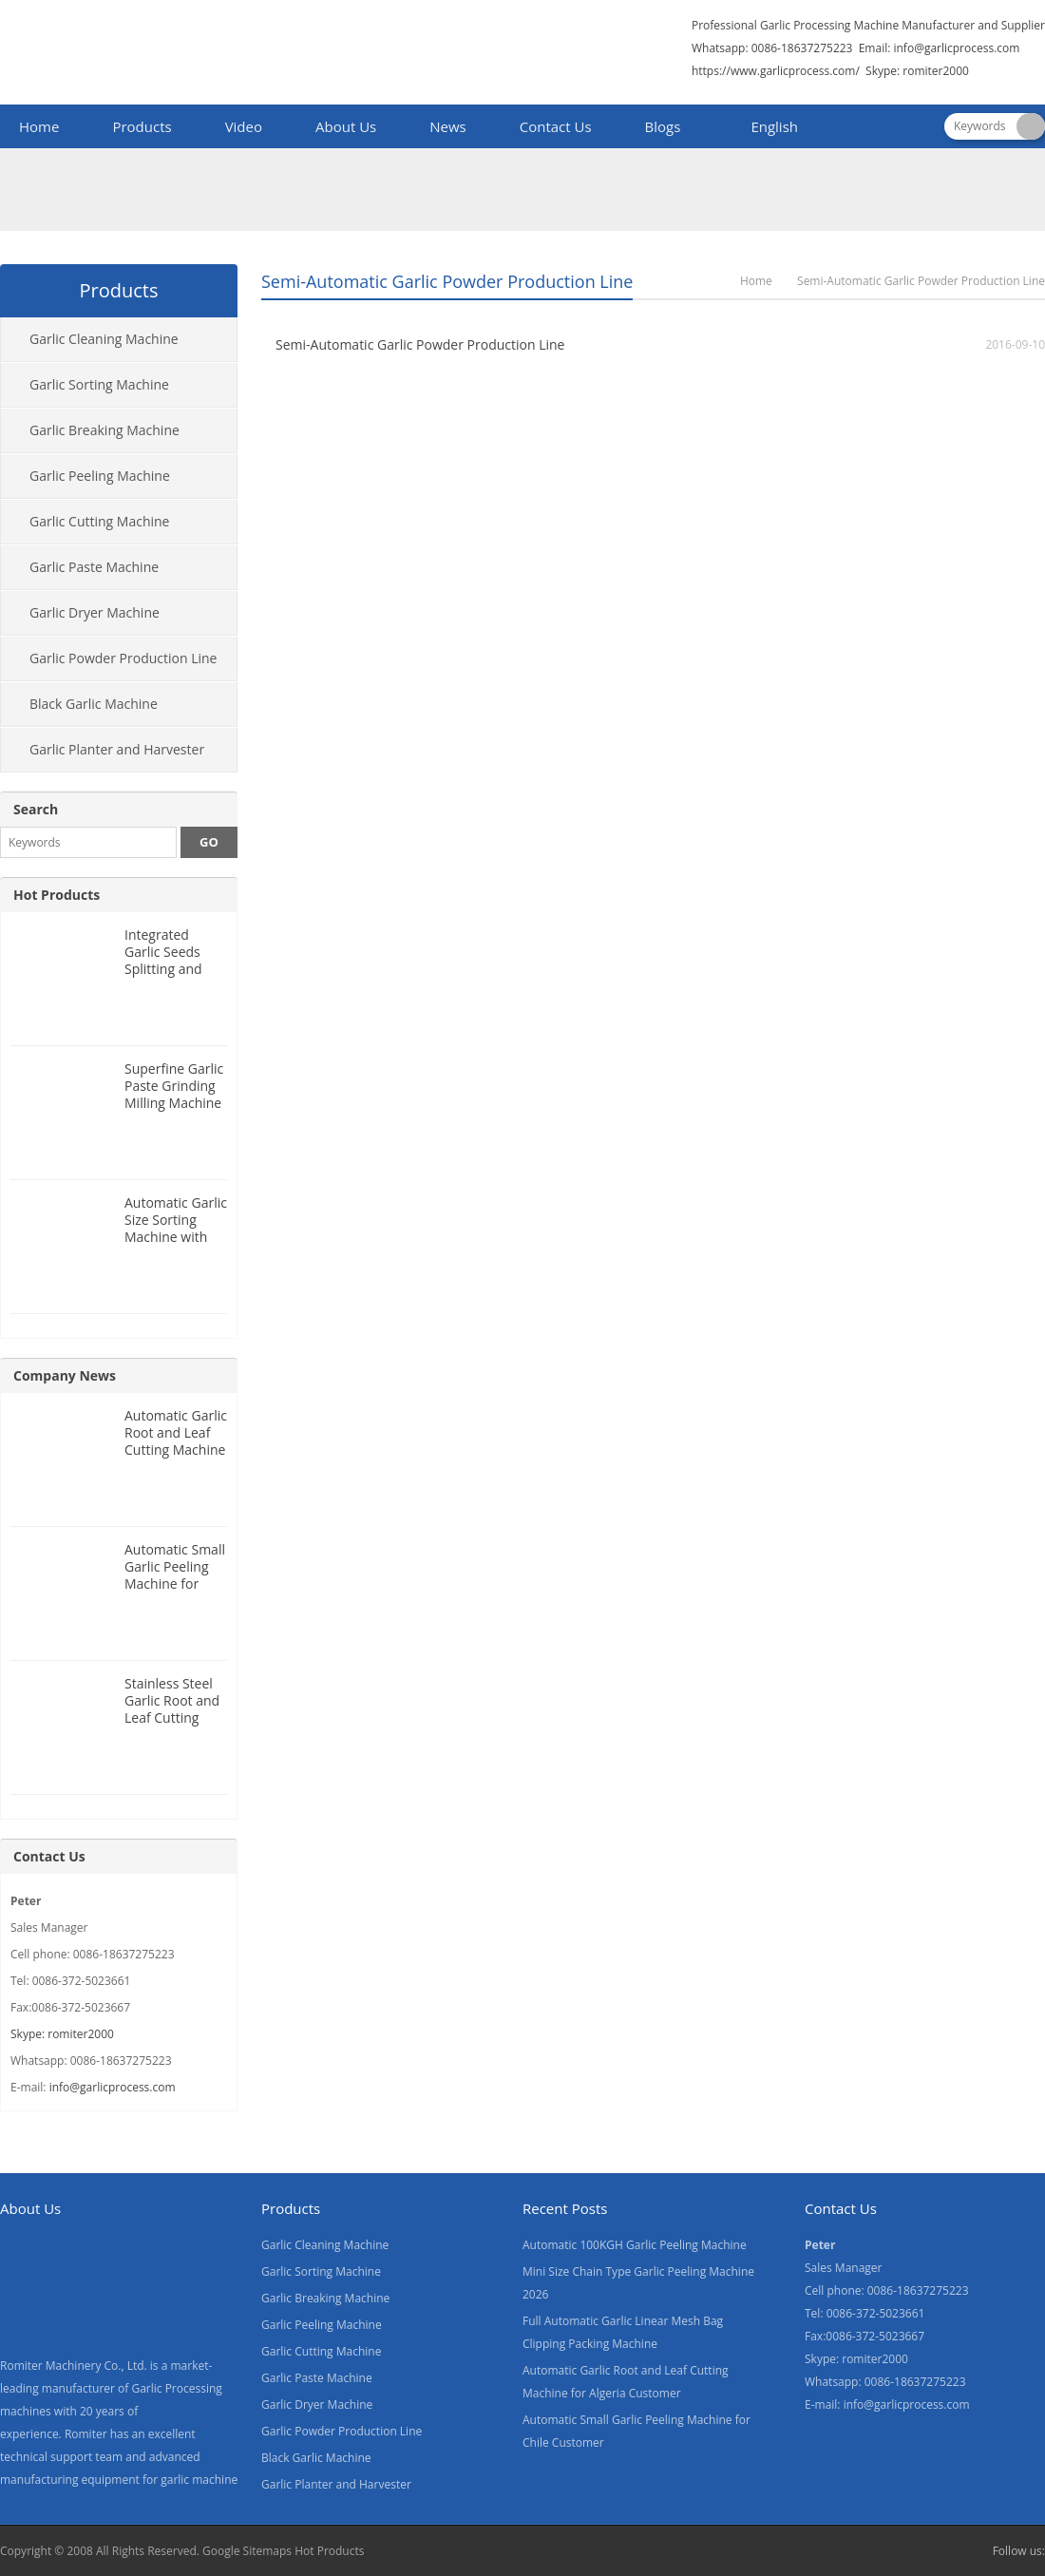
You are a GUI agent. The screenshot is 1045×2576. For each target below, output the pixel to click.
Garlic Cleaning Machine (104, 339)
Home (39, 126)
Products (141, 126)
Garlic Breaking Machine (104, 430)
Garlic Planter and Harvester (116, 749)
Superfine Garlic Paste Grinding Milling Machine (173, 1085)
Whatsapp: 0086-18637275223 (772, 48)
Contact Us (556, 126)
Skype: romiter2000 (917, 71)
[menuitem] (765, 128)
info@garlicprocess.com (956, 48)
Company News (64, 1375)
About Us (345, 126)
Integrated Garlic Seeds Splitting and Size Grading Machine (163, 968)
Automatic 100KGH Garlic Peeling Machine (634, 2245)
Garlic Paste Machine (94, 567)
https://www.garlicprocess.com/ (776, 71)
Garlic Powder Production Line (123, 658)
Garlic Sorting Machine (99, 384)
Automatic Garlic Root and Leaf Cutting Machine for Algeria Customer (175, 1449)
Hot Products (56, 895)
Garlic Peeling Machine (99, 476)
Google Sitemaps (247, 2551)
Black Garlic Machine (93, 704)
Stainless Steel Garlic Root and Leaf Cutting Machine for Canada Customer (171, 1726)
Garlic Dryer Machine (94, 612)
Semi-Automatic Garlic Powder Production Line (420, 344)
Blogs (663, 126)
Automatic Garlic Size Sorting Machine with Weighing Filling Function (175, 1236)
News (447, 126)
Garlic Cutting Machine (99, 521)
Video (243, 126)
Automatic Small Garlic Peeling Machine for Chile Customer (174, 1575)
